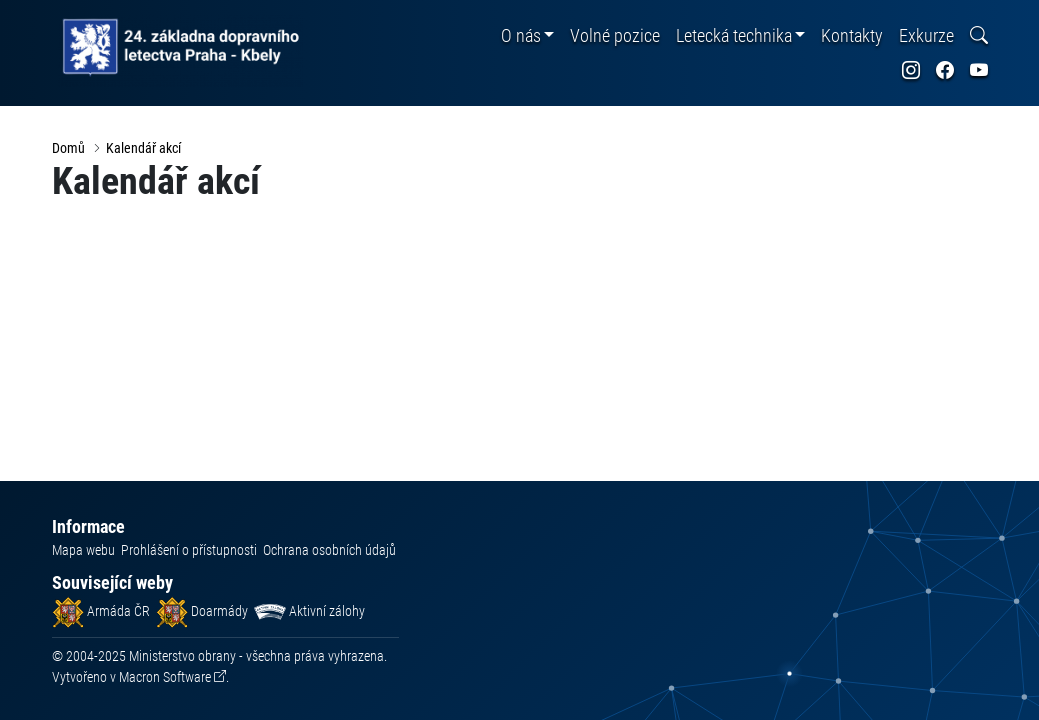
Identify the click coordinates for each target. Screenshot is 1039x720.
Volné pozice (615, 35)
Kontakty (852, 35)
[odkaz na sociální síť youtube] (979, 70)
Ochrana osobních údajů (329, 550)
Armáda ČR (101, 611)
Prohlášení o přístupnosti (189, 550)
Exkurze (926, 35)
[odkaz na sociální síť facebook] (945, 70)
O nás (521, 35)
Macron (165, 677)
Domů (68, 148)
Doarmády (202, 611)
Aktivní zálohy (309, 611)
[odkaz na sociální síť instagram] (911, 70)
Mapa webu (83, 550)
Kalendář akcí (143, 148)
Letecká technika (734, 35)
